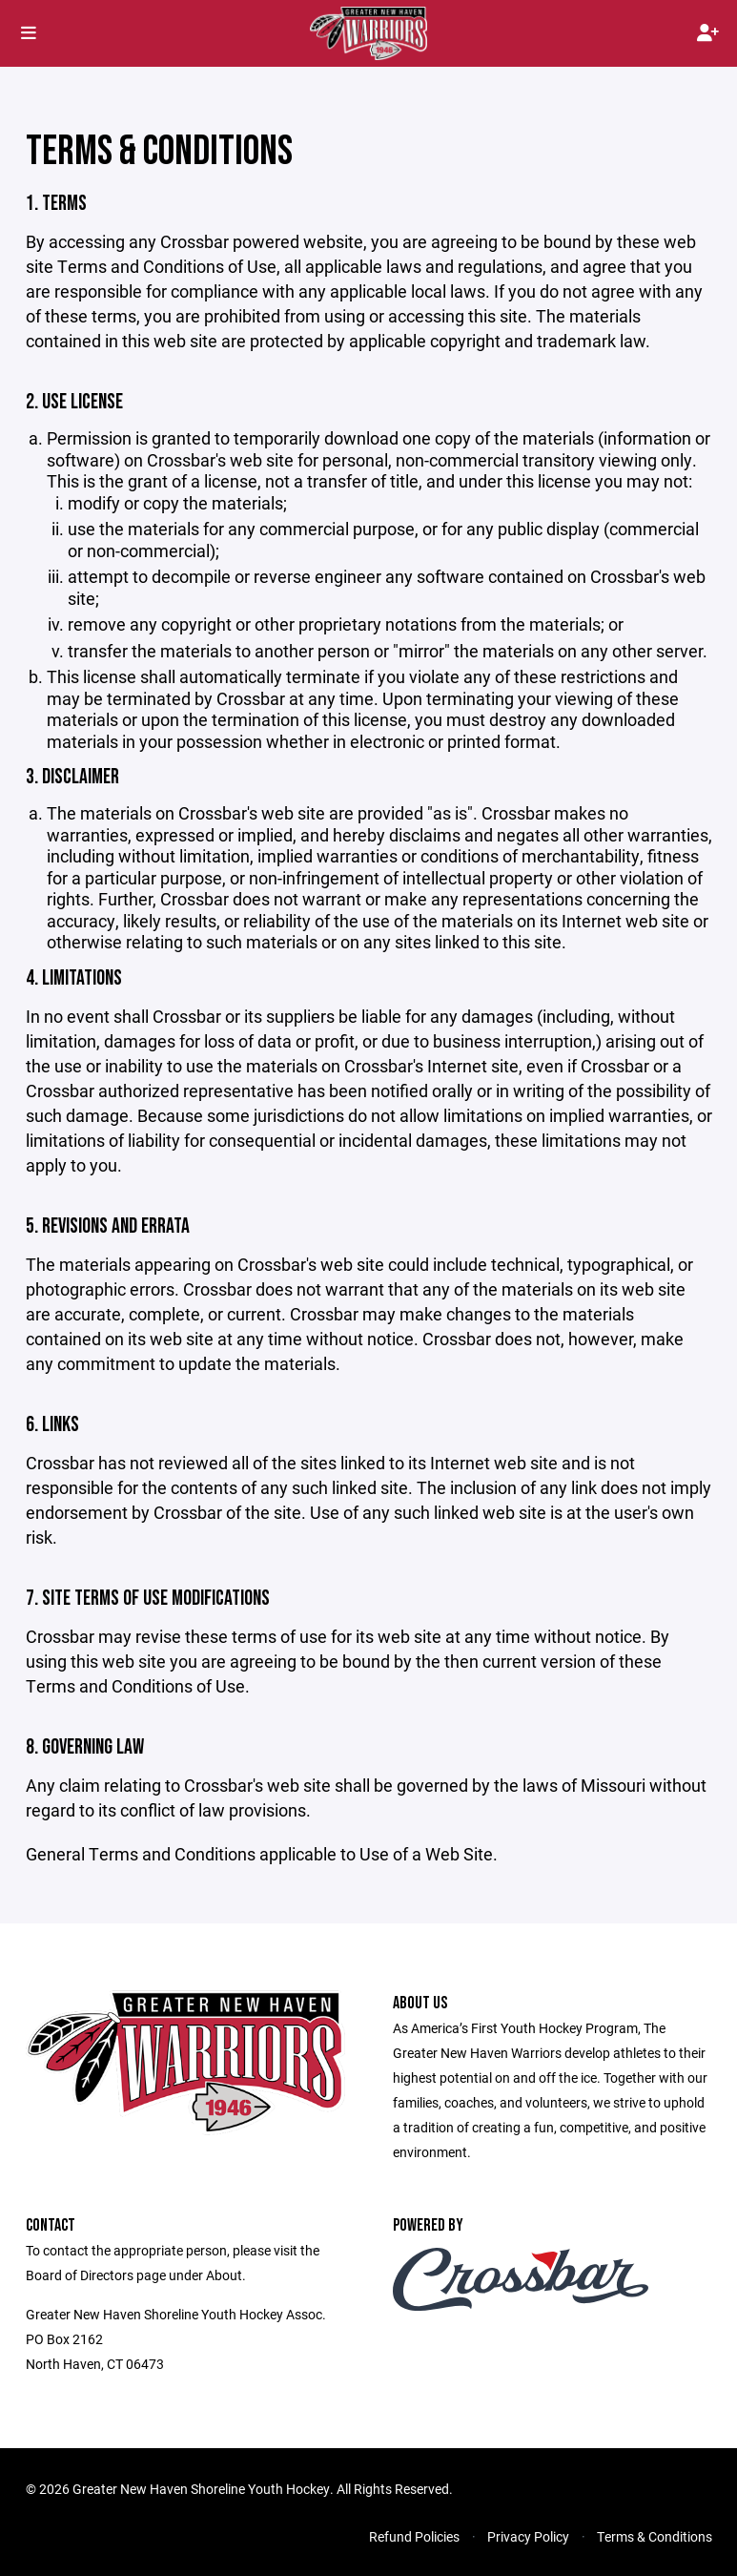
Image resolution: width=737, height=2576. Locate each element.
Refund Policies (414, 2536)
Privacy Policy (528, 2536)
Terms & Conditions (654, 2536)
